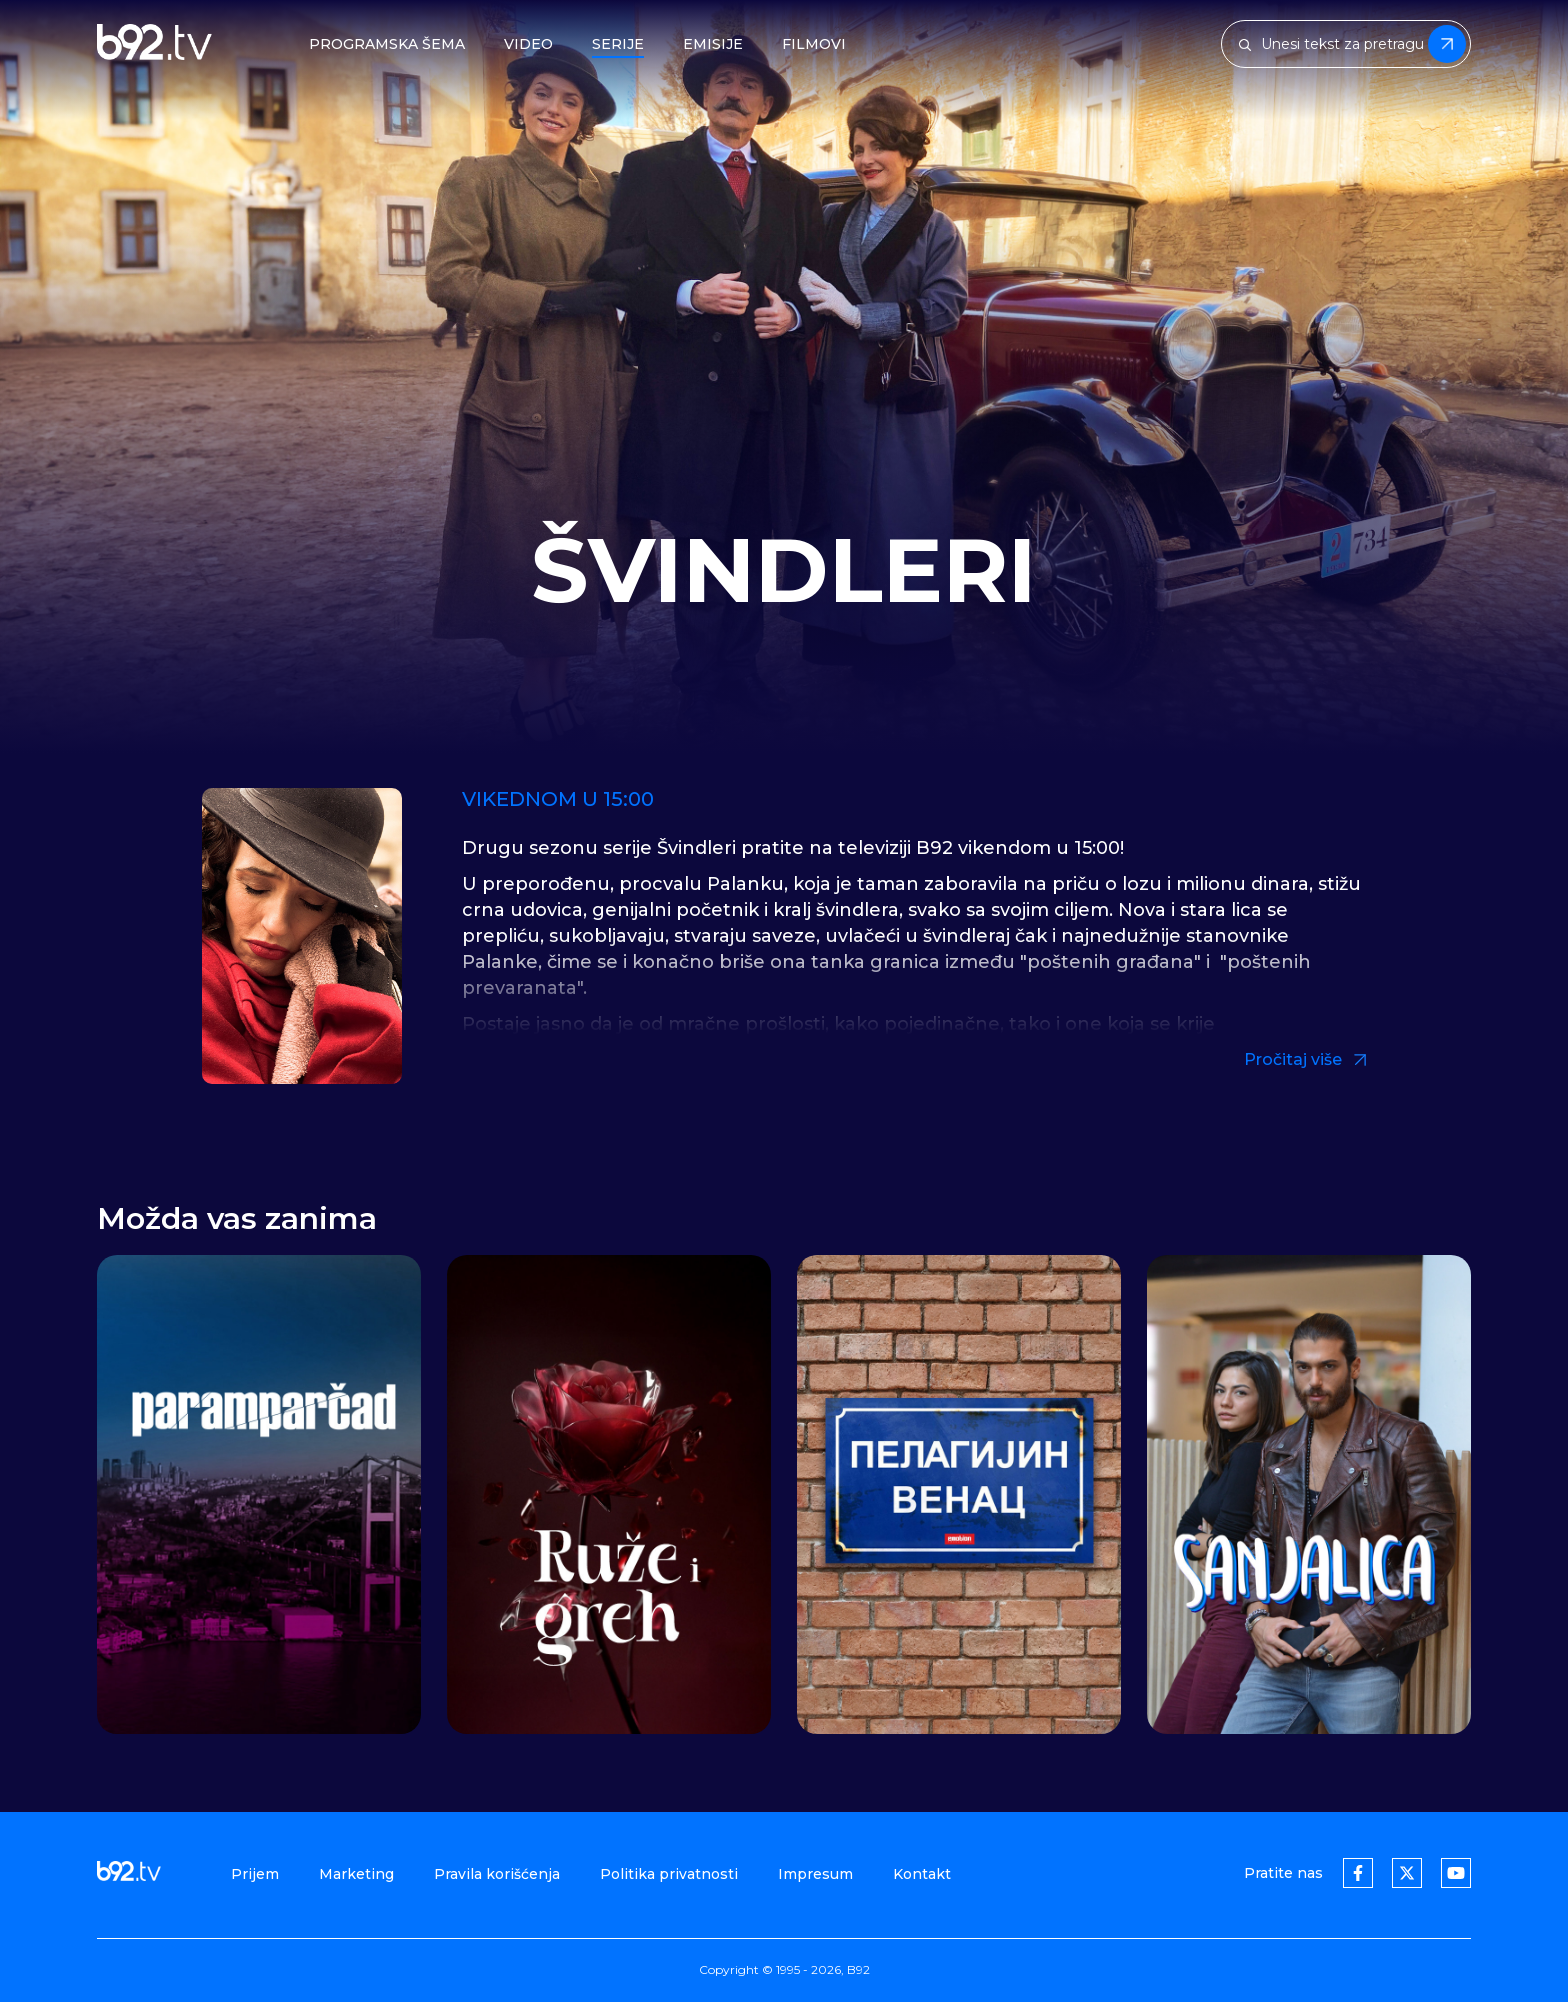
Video (528, 44)
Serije (618, 44)
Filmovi (814, 44)
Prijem (255, 1874)
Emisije (713, 44)
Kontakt (922, 1874)
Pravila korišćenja (497, 1874)
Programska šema (387, 44)
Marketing (356, 1874)
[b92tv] (154, 44)
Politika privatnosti (669, 1874)
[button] (1442, 1498)
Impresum (815, 1874)
